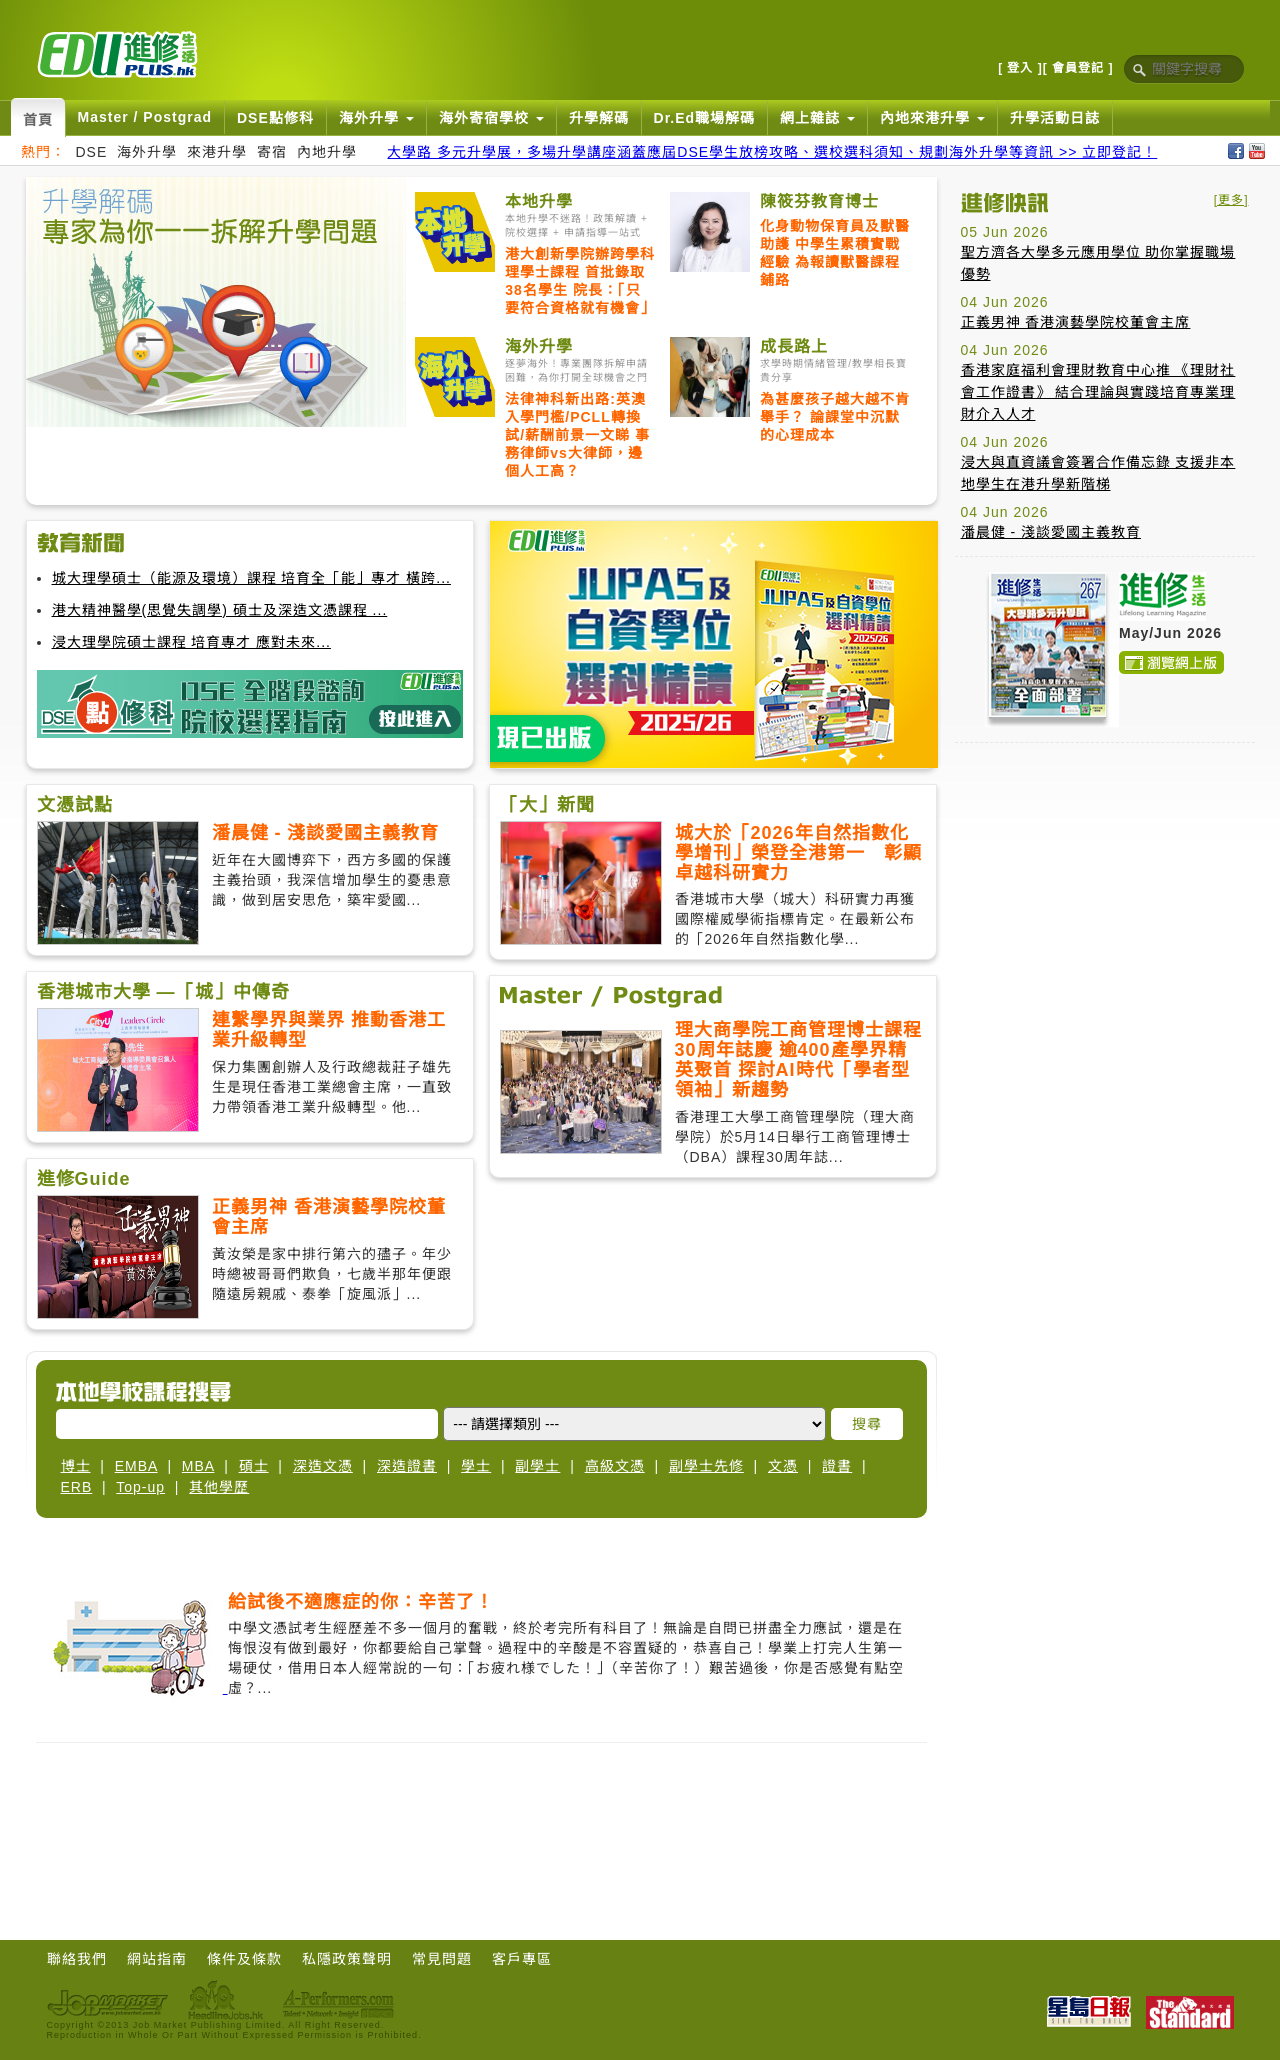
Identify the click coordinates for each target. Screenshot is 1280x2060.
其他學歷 (219, 1487)
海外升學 (147, 152)
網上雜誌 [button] (817, 118)
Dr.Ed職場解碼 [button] (705, 118)
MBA (198, 1466)
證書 (837, 1466)
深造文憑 (323, 1466)
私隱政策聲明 (347, 1959)
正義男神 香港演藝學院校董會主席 (1076, 322)
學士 (476, 1466)
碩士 (254, 1466)
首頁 (38, 120)
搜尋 (867, 1424)
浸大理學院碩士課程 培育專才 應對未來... (191, 642)
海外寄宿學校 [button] (491, 118)
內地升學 (327, 152)
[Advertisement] (1105, 883)
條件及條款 (244, 1959)
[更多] (1231, 200)
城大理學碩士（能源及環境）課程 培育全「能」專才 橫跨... (251, 578)
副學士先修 (706, 1466)
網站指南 (157, 1959)
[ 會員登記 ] (1078, 68)
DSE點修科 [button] (275, 118)
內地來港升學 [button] (932, 118)
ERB (77, 1487)
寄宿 (272, 152)
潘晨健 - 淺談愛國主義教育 (1051, 532)
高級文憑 (615, 1466)
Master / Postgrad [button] (145, 117)
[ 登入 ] (1020, 68)
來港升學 (217, 152)
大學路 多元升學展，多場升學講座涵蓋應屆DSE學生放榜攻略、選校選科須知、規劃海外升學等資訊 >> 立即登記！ (772, 152)
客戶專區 (522, 1959)
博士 (76, 1466)
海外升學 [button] (376, 118)
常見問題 (442, 1959)
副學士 (537, 1466)
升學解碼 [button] (599, 118)
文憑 (783, 1466)
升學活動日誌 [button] (1055, 118)
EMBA (136, 1466)
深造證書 (407, 1466)
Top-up (140, 1487)
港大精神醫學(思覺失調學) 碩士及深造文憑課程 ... (220, 610)
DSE (92, 152)
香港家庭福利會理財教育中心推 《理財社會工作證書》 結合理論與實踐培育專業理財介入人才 (1098, 392)
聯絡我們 (77, 1959)
